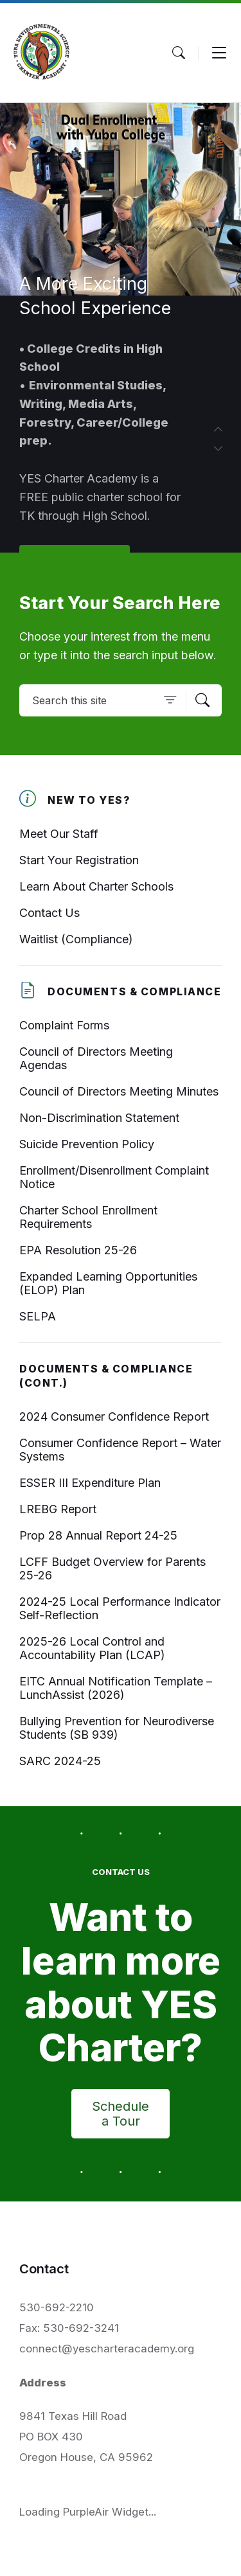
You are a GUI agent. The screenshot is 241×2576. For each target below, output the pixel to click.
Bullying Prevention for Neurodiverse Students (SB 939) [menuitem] (116, 1727)
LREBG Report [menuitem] (57, 1509)
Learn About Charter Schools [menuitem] (96, 886)
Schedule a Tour (120, 2114)
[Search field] (120, 700)
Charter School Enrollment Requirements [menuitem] (88, 1217)
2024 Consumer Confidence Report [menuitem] (114, 1416)
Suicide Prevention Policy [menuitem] (86, 1144)
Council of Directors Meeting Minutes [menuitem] (119, 1091)
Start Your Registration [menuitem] (79, 860)
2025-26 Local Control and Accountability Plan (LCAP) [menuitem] (92, 1648)
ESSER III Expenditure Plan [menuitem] (90, 1482)
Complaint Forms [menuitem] (64, 1025)
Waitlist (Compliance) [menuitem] (76, 939)
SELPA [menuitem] (37, 1316)
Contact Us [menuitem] (49, 912)
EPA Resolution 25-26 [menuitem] (78, 1250)
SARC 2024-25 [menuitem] (60, 1761)
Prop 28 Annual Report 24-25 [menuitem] (98, 1535)
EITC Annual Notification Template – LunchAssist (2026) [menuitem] (115, 1687)
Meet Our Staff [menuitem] (58, 833)
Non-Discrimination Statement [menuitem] (99, 1117)
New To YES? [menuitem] (89, 800)
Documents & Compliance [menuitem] (135, 992)
